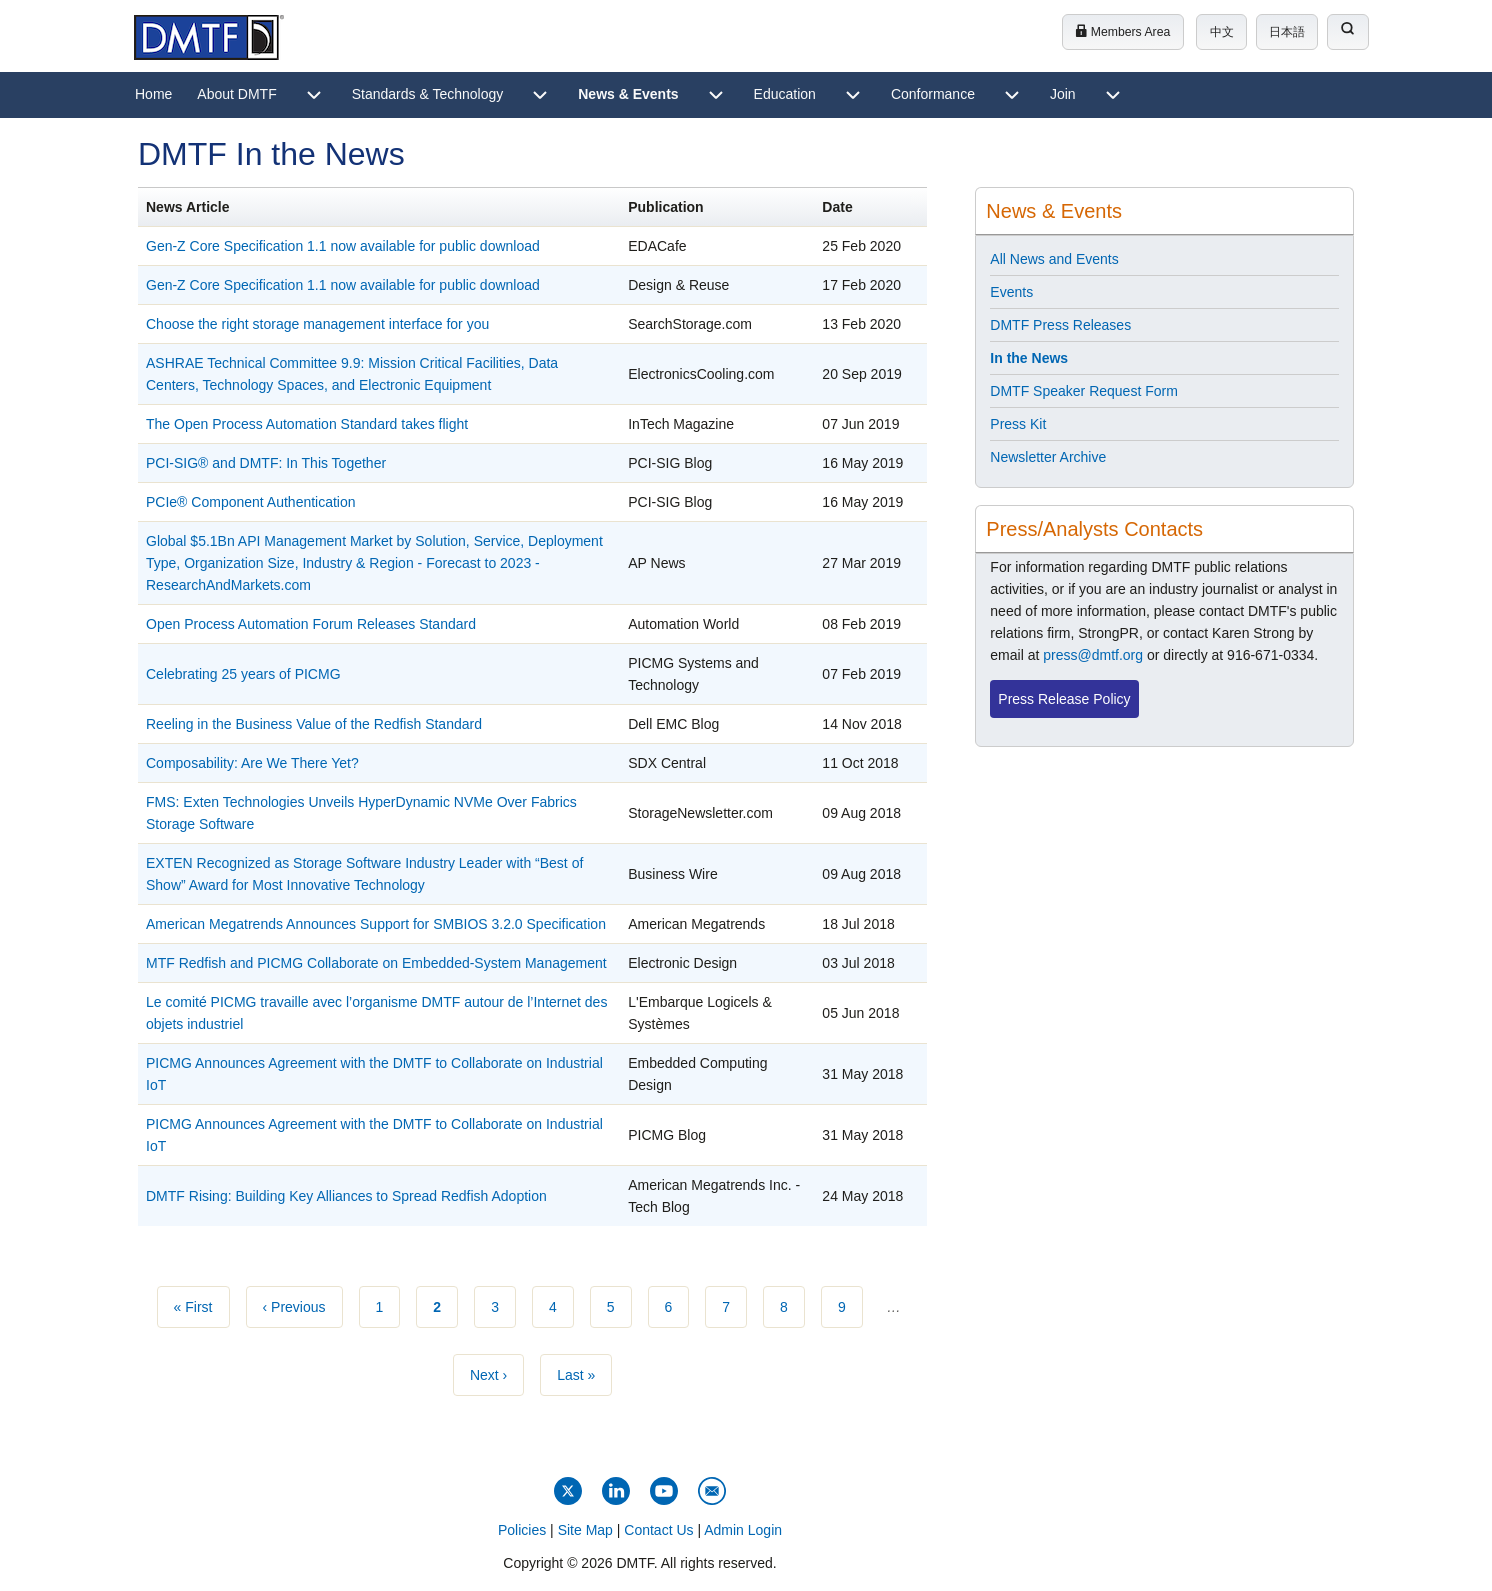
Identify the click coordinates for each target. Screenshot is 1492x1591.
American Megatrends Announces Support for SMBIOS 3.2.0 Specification (376, 924)
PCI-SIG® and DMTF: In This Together (266, 463)
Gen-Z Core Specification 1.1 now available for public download (343, 246)
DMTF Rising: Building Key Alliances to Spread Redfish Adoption (346, 1196)
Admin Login (743, 1530)
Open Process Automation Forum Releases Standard (311, 624)
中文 (1222, 32)
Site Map (585, 1530)
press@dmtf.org (1093, 655)
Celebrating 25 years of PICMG (243, 674)
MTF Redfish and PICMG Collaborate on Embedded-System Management (376, 963)
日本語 (1287, 32)
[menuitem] (153, 95)
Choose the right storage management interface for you (317, 324)
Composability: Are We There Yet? (252, 763)
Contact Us (658, 1530)
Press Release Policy (1064, 699)
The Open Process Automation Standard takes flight (307, 424)
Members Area (1122, 32)
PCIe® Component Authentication (251, 502)
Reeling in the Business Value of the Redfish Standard (314, 724)
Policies (522, 1530)
